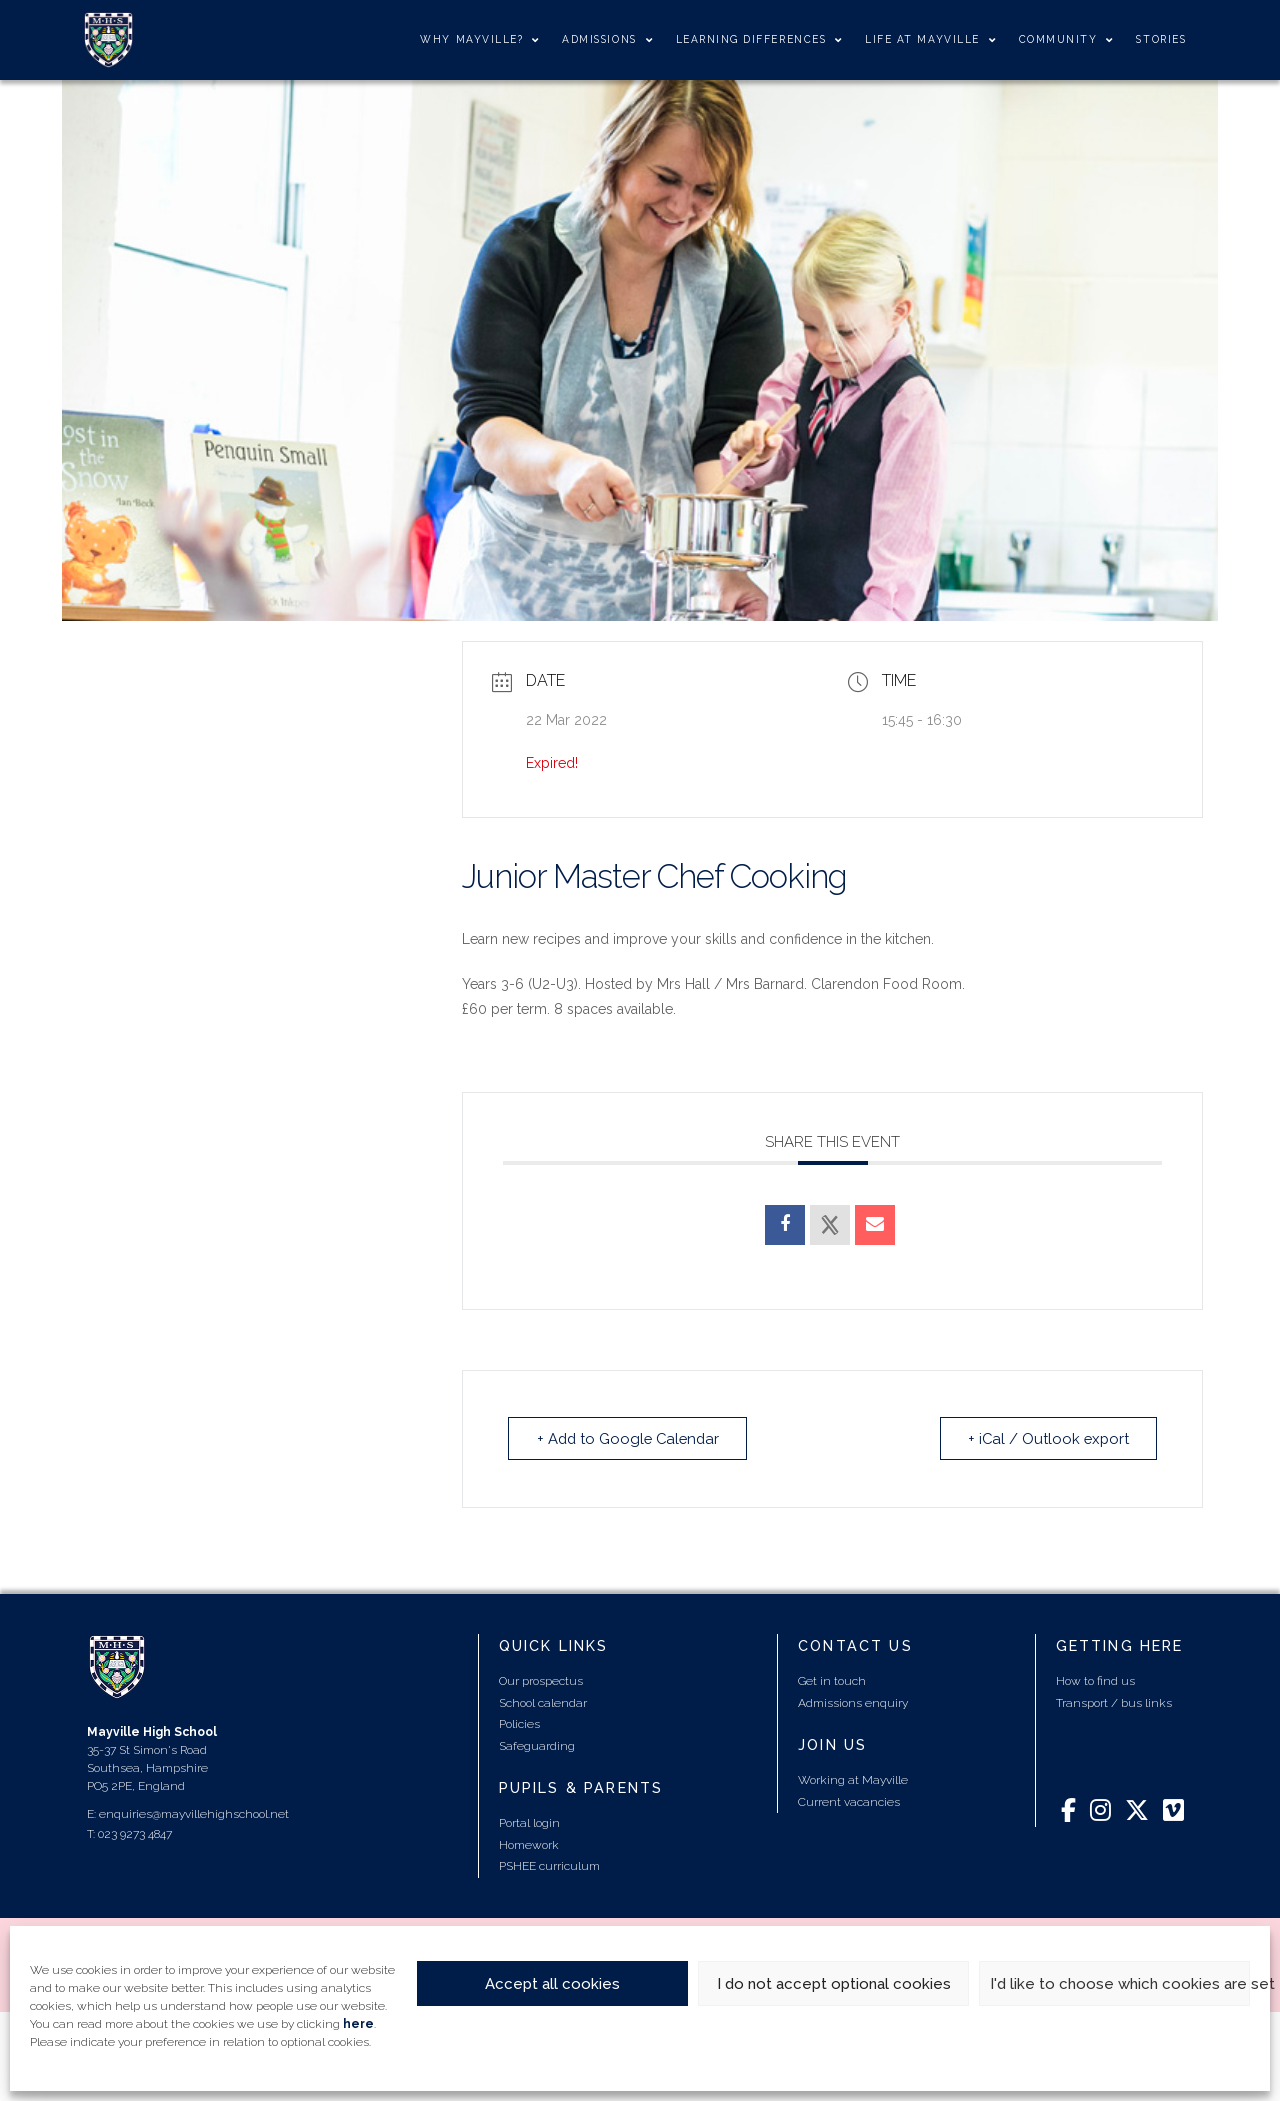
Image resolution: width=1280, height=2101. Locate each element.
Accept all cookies (552, 1984)
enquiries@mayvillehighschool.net (194, 1813)
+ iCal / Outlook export (1046, 1438)
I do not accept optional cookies (834, 1984)
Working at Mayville (853, 1779)
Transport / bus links (1114, 1702)
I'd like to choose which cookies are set (1120, 1984)
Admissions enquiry (853, 1702)
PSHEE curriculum (549, 1865)
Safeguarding (537, 1745)
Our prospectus (541, 1680)
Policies (519, 1723)
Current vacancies (849, 1801)
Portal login (529, 1822)
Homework (529, 1844)
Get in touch (832, 1680)
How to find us (1095, 1680)
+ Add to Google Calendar (631, 1438)
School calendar (543, 1702)
